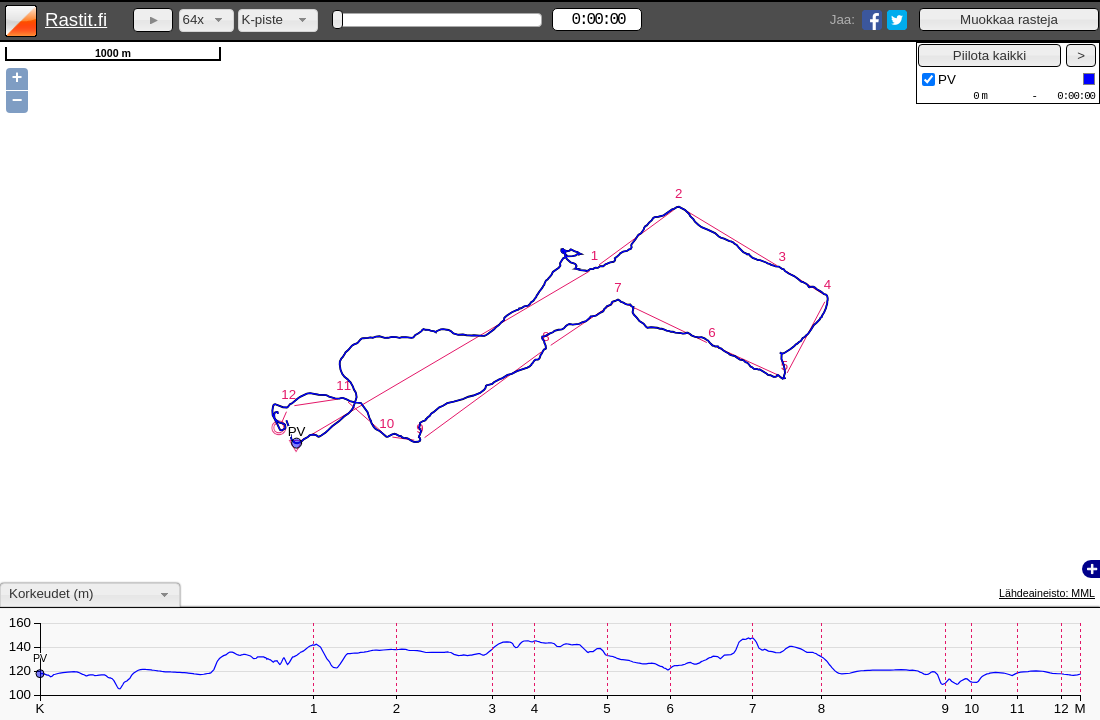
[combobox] (206, 20)
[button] (1009, 19)
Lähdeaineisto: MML (1047, 593)
